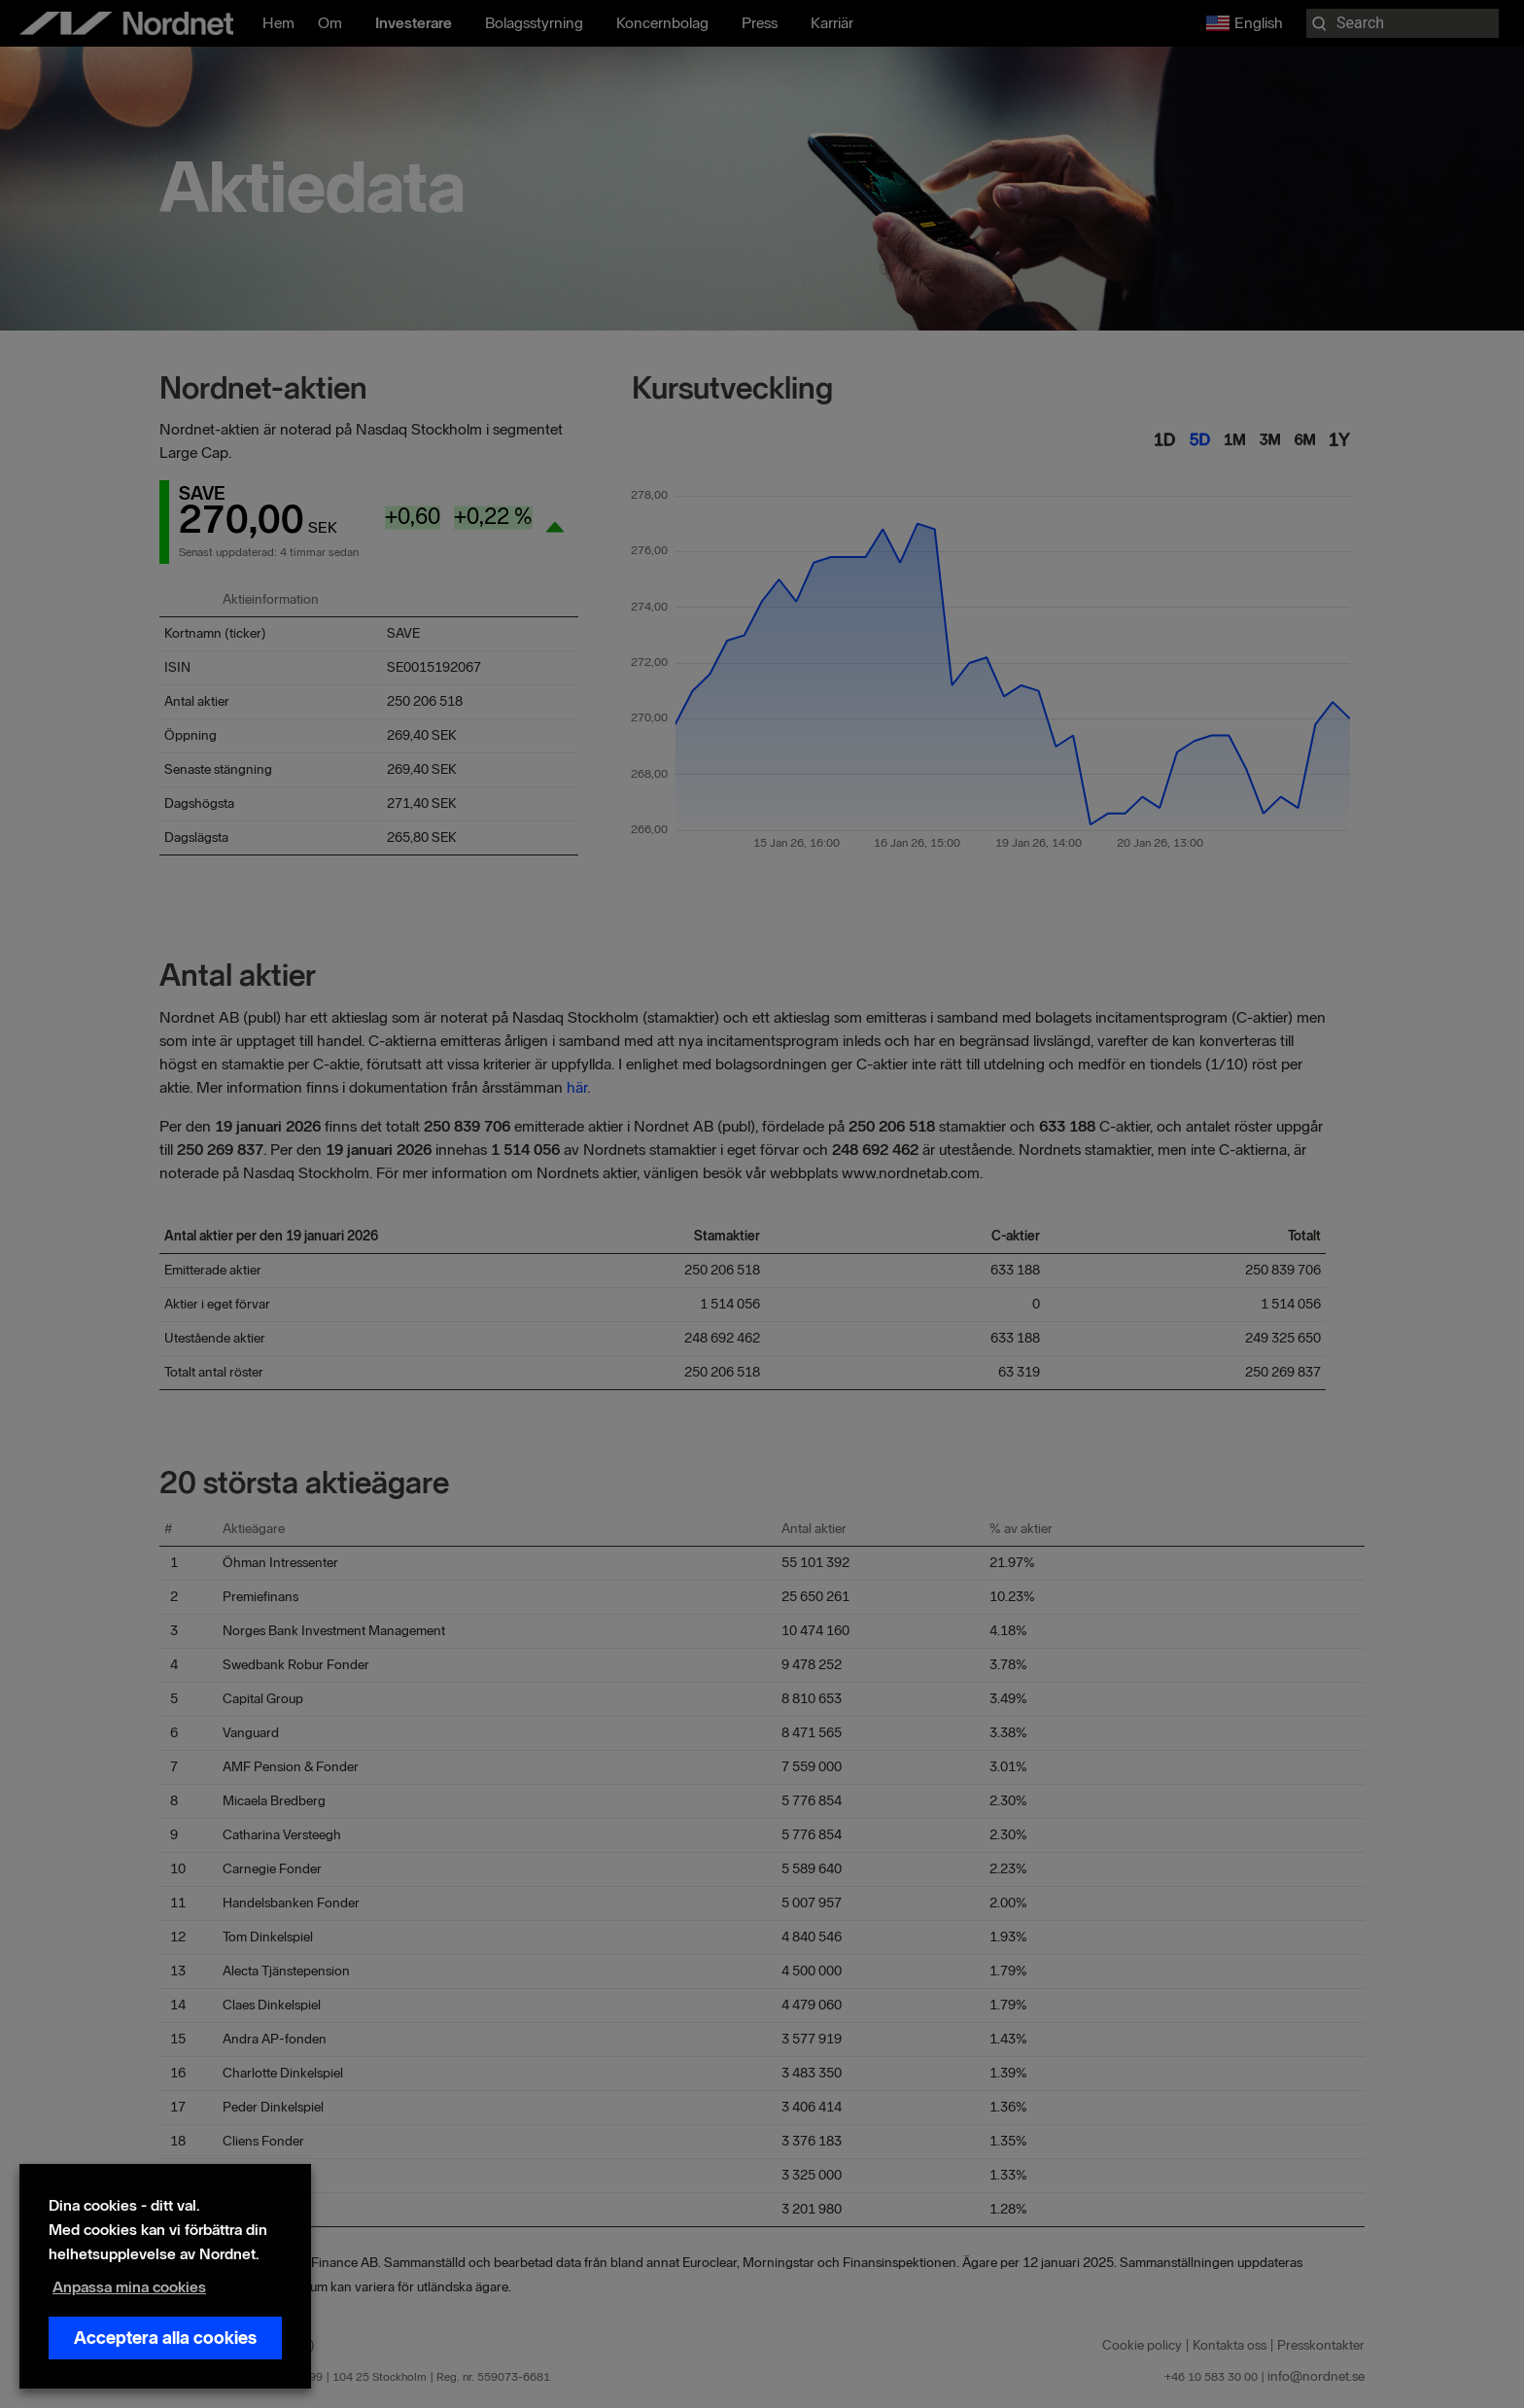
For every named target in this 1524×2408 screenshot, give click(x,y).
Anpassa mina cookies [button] (129, 2287)
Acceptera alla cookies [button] (165, 2338)
